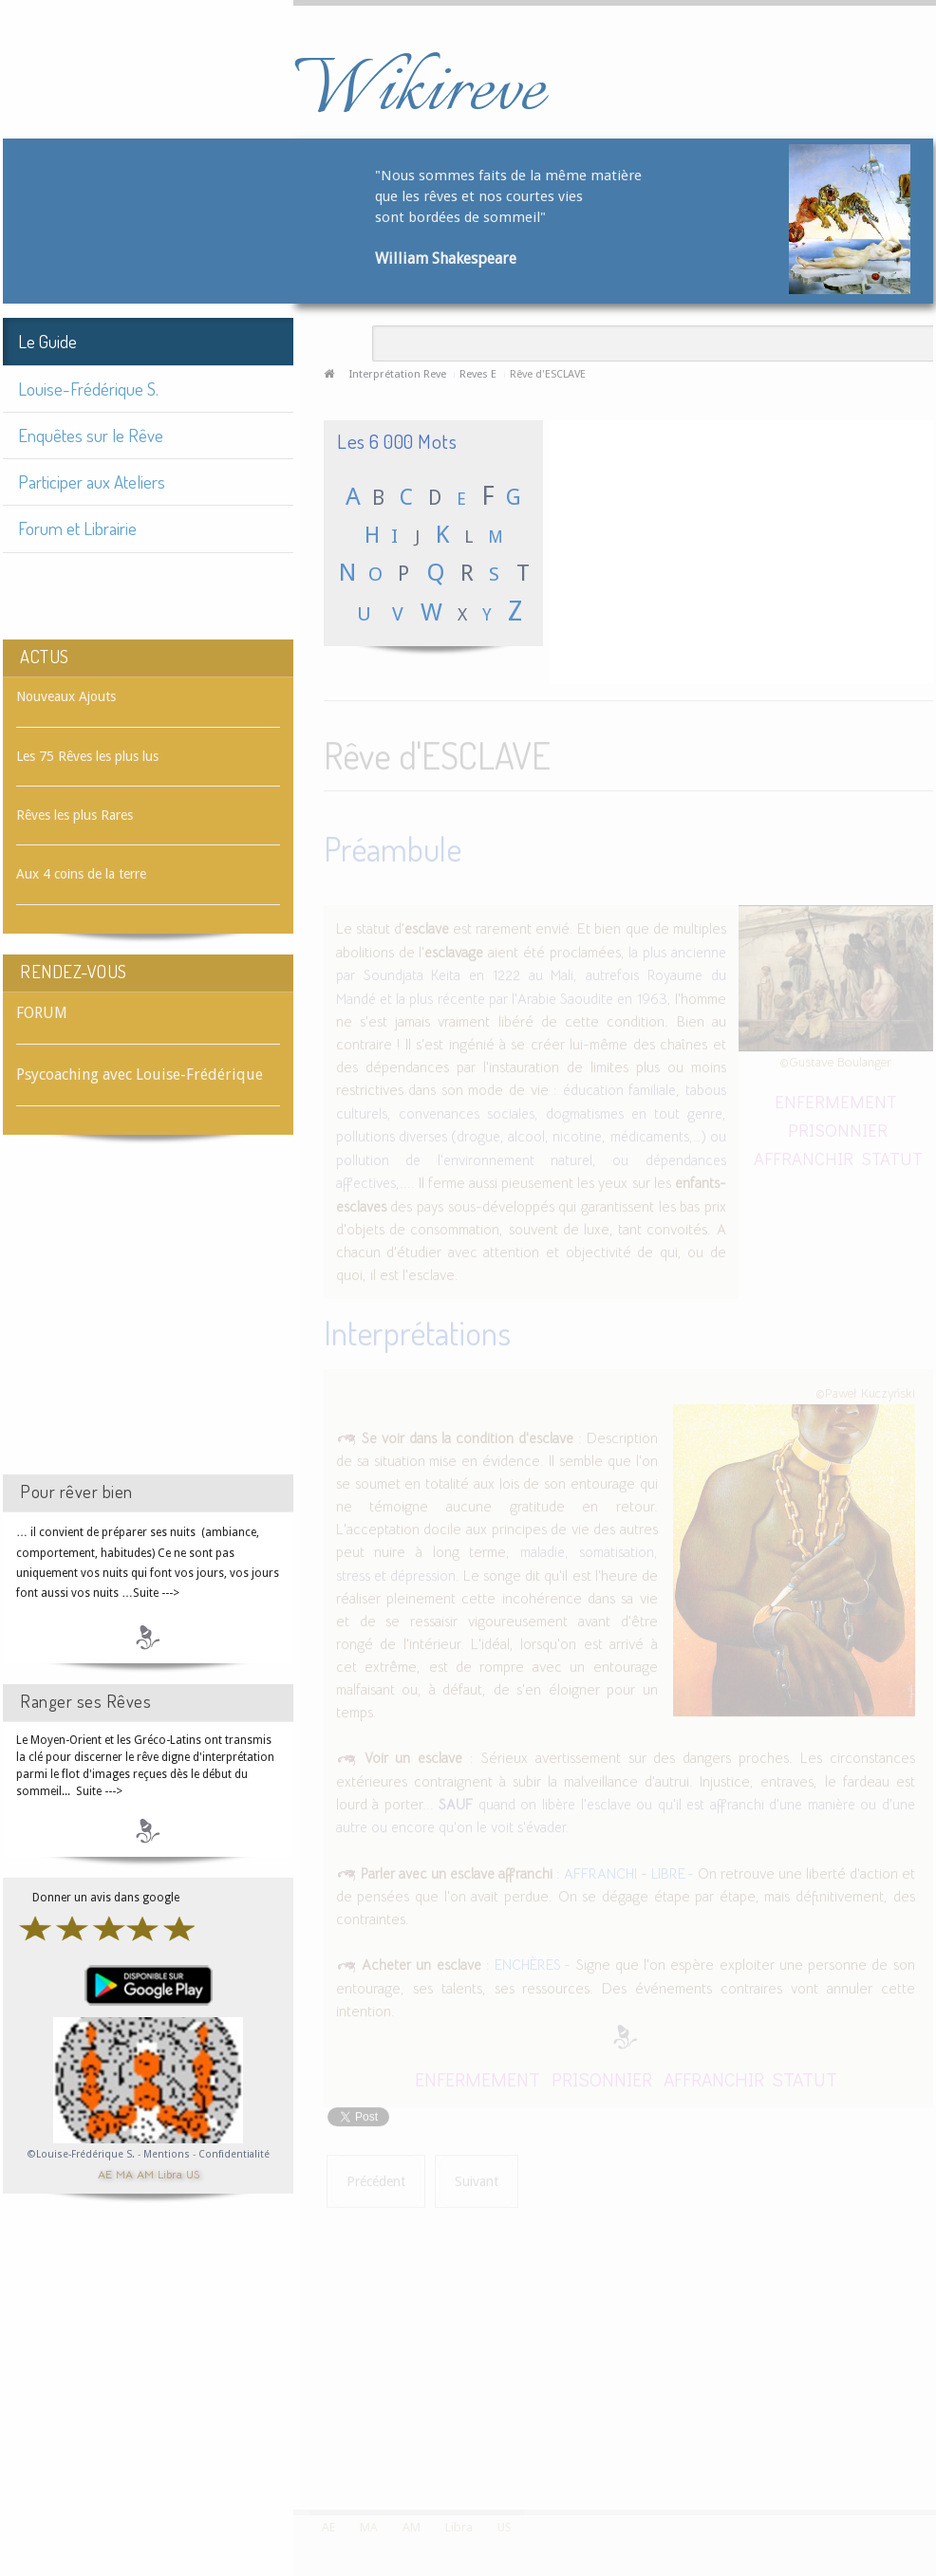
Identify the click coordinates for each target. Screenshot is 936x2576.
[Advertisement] (148, 1321)
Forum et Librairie (77, 528)
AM (145, 2173)
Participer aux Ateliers (91, 481)
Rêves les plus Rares (74, 815)
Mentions (168, 2154)
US (192, 2173)
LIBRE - (672, 1871)
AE (105, 2173)
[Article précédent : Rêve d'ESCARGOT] (376, 2179)
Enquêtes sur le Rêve (90, 435)
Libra (170, 2173)
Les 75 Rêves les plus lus (87, 756)
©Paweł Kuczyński (865, 1390)
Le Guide (47, 341)
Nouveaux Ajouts (66, 696)
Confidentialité (234, 2154)
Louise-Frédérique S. (88, 388)
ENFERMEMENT (836, 1098)
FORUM (41, 1013)
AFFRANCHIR (803, 1155)
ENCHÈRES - (533, 1962)
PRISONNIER (838, 1127)
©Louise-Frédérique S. (81, 2154)
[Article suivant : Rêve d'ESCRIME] (477, 2179)
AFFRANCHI (600, 1871)
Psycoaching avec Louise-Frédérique (139, 1075)
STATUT (892, 1155)
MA (124, 2173)
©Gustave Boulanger (835, 1059)
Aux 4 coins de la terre (81, 873)
